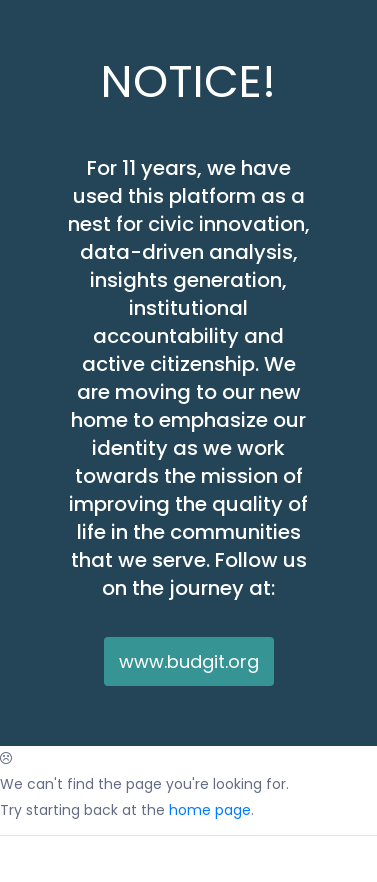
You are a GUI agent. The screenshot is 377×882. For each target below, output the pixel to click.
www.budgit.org (189, 661)
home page (210, 810)
